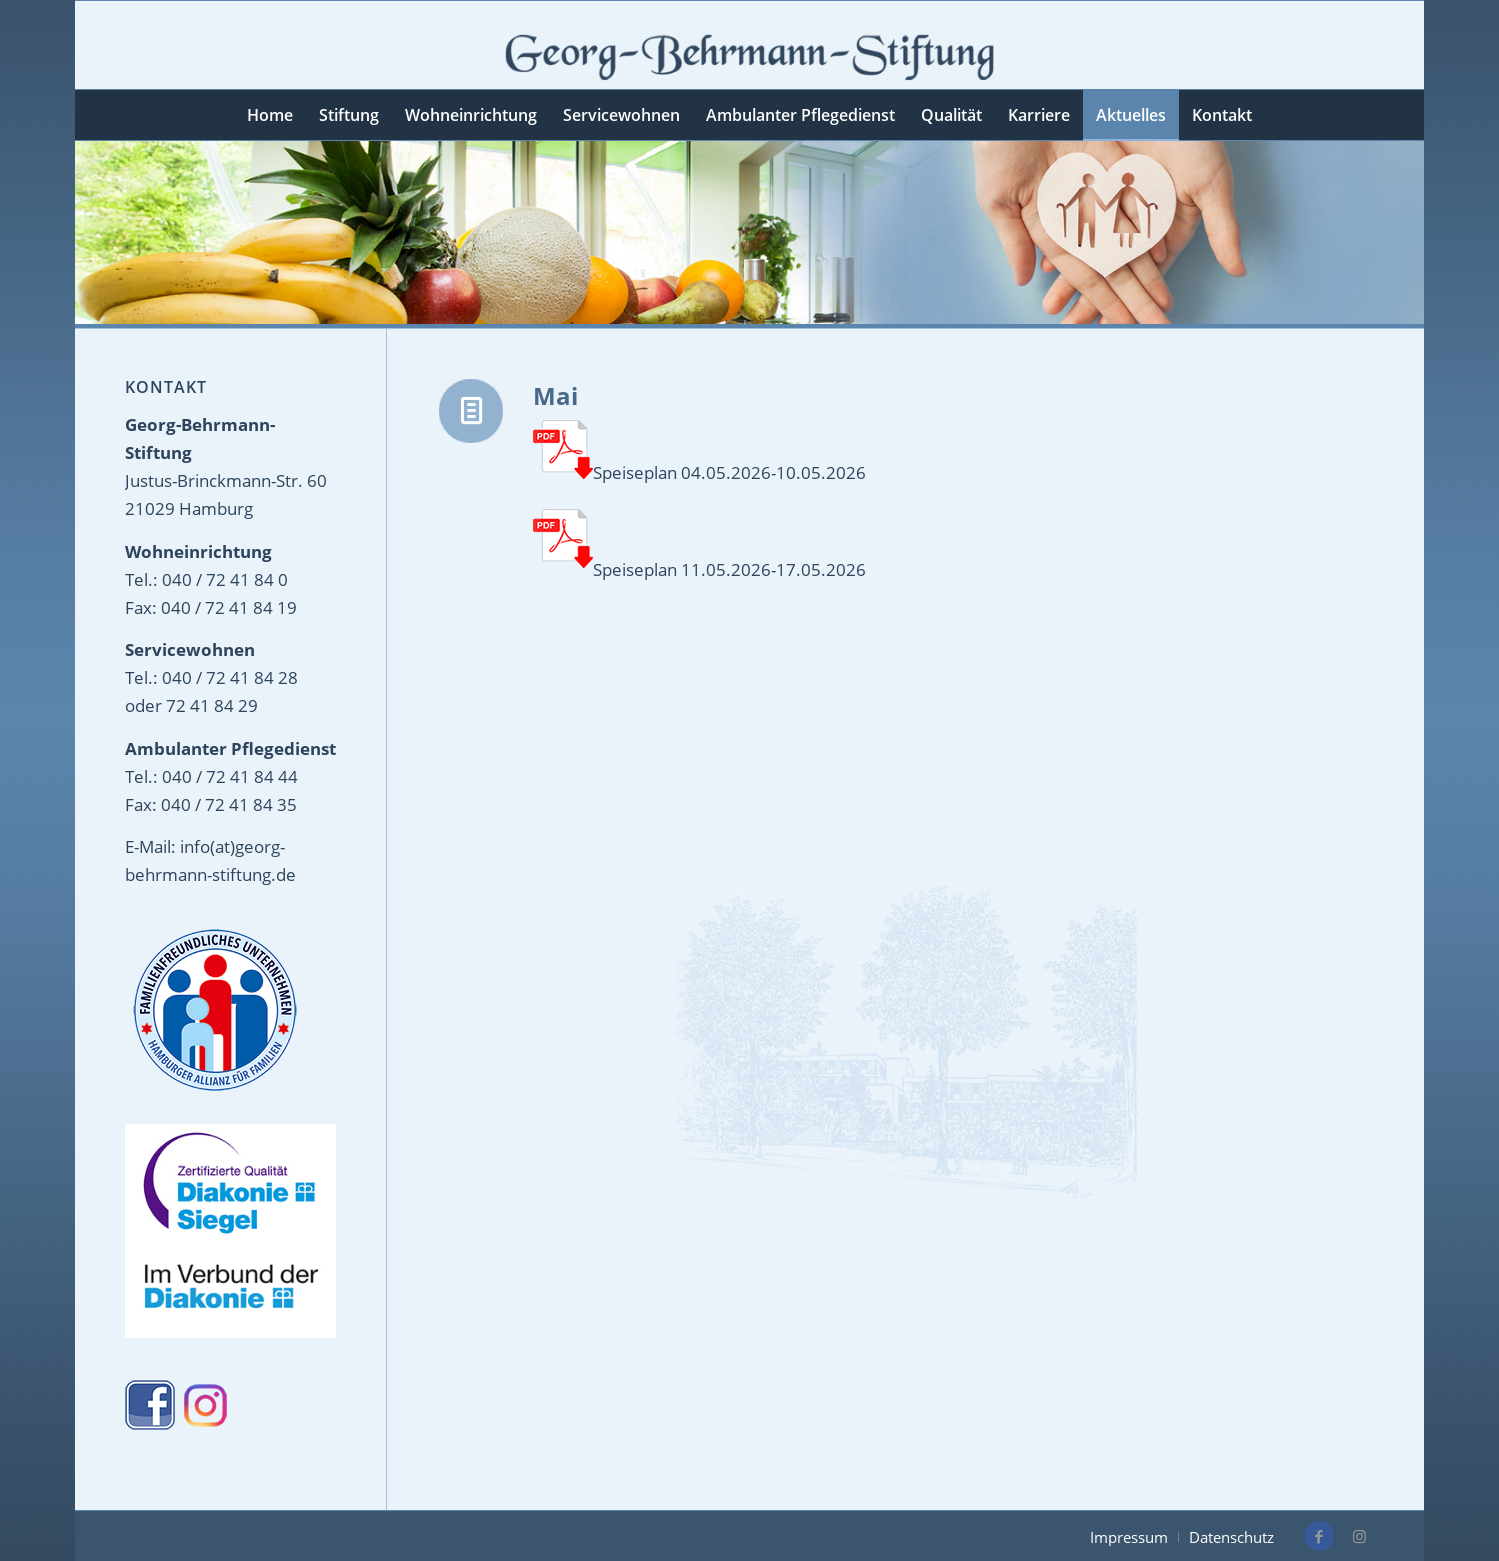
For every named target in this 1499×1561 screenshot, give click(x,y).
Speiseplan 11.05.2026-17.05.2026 (729, 569)
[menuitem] (270, 115)
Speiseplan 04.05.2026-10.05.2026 (699, 453)
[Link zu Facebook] (1319, 1536)
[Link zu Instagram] (1359, 1536)
